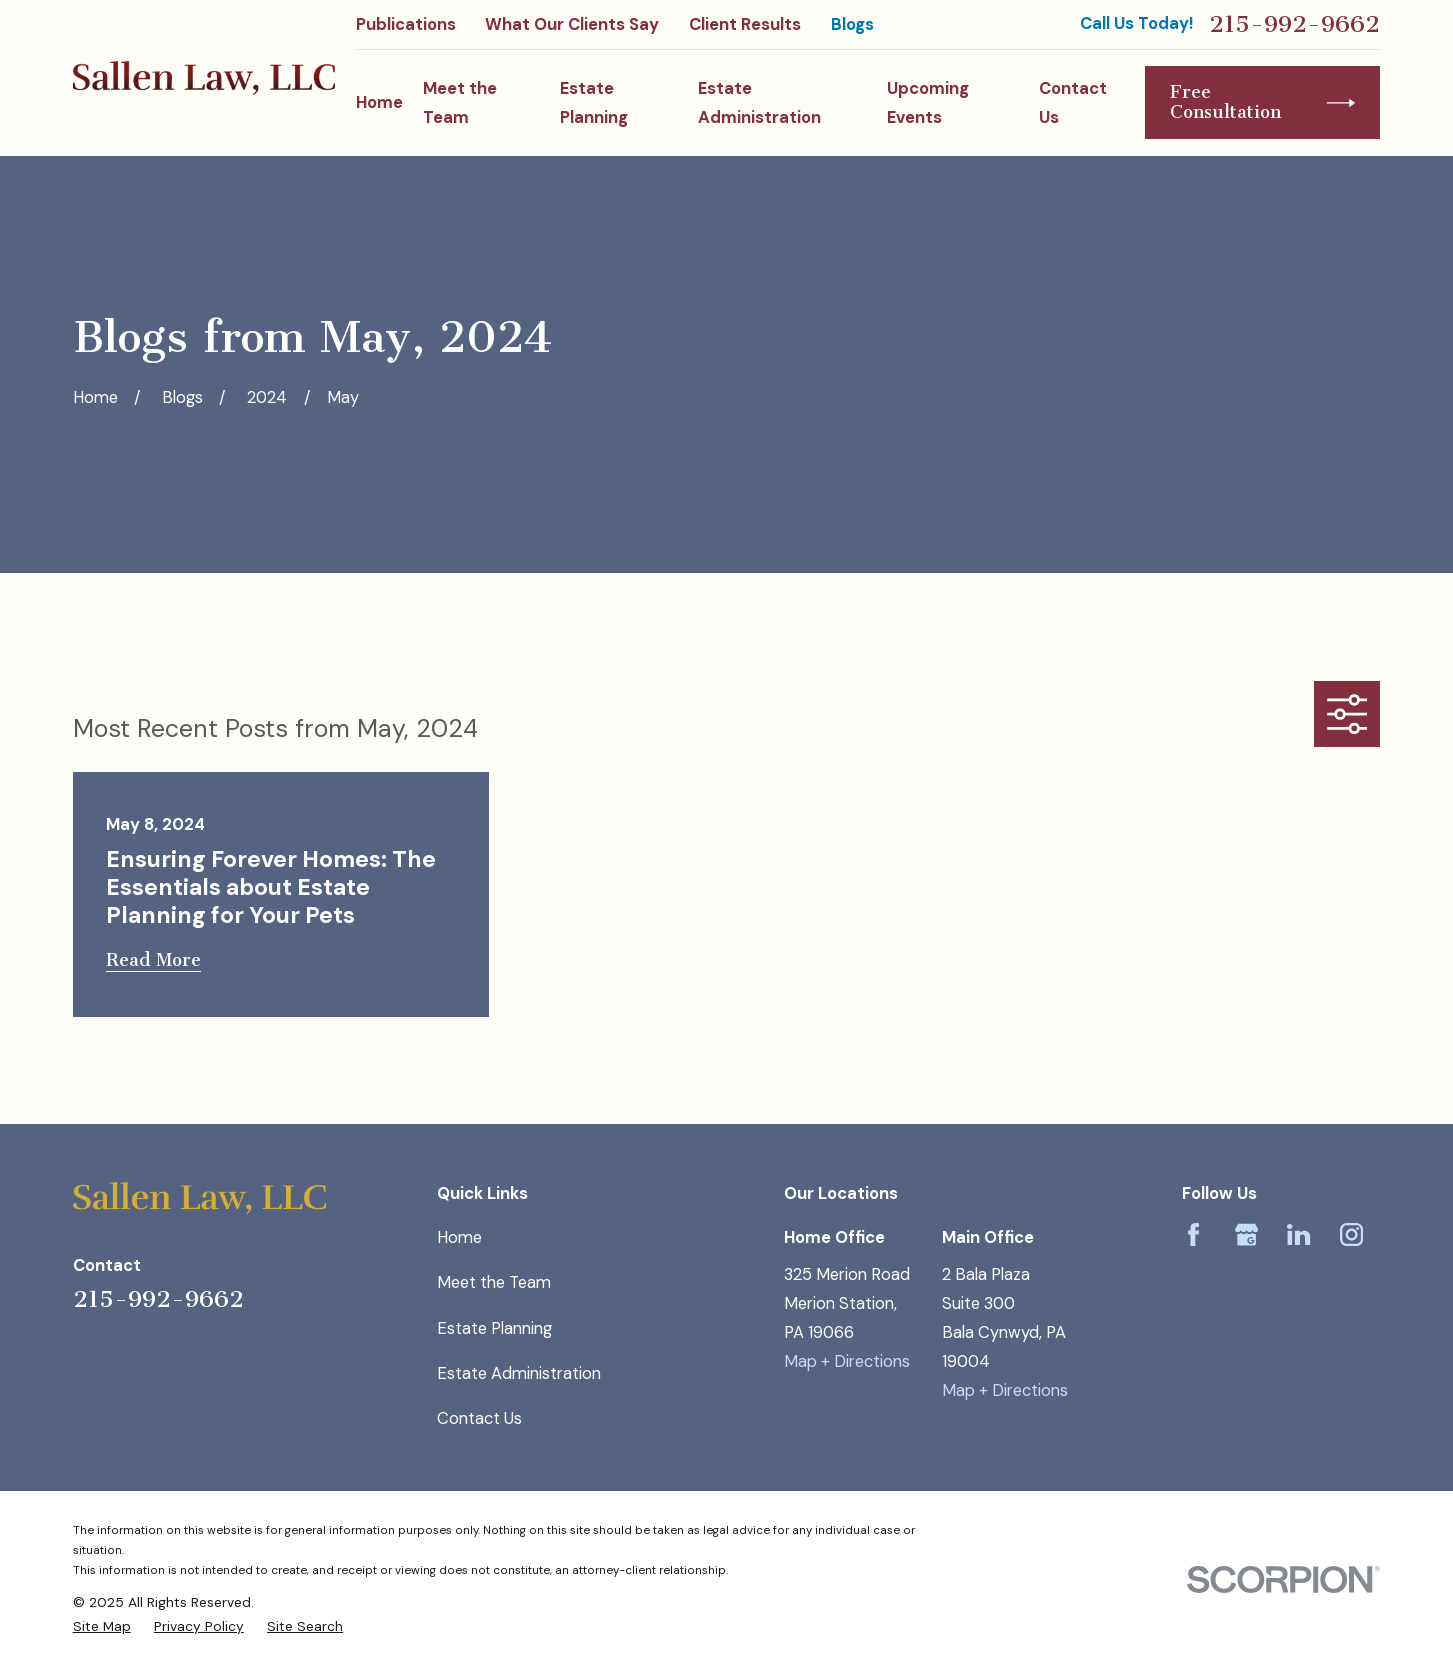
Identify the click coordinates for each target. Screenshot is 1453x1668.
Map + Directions (847, 1361)
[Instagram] (1351, 1234)
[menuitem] (102, 1626)
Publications (406, 24)
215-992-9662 (1294, 24)
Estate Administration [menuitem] (759, 103)
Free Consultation (1263, 102)
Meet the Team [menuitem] (460, 103)
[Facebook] (1193, 1234)
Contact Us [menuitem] (1073, 103)
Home (459, 1237)
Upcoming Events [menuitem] (928, 103)
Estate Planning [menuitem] (594, 103)
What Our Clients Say (572, 24)
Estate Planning (494, 1328)
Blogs (852, 24)
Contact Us (479, 1418)
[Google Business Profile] (1246, 1234)
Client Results (745, 24)
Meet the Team (494, 1282)
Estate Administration (519, 1373)
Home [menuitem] (379, 102)
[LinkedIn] (1298, 1234)
